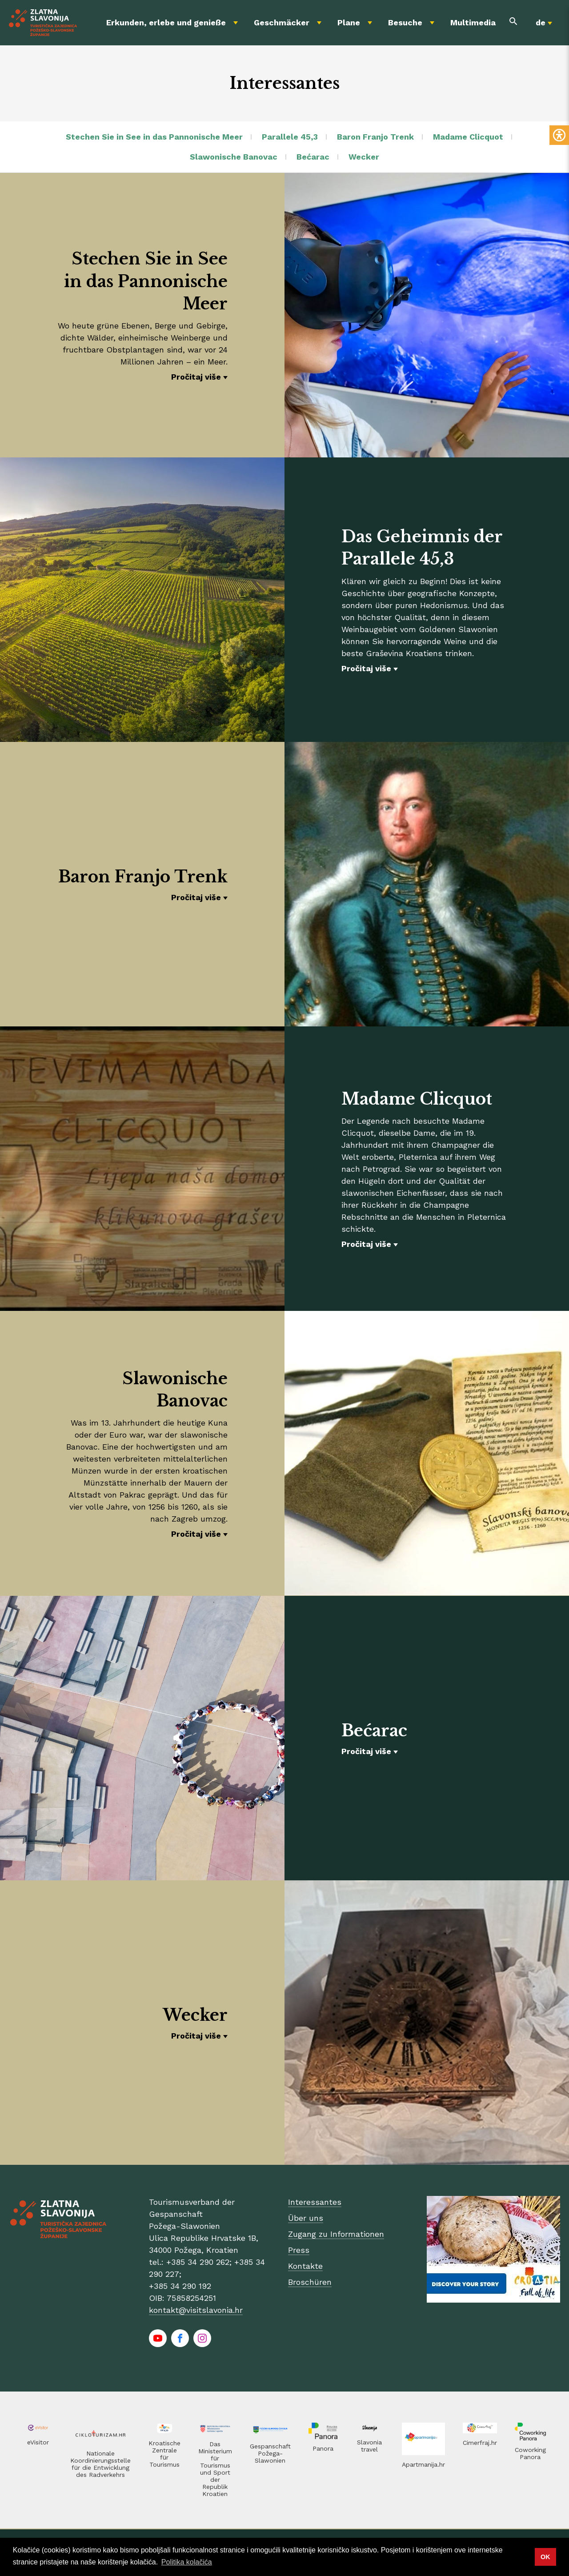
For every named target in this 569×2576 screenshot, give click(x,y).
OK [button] (545, 2556)
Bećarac (313, 156)
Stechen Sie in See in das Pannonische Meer (154, 136)
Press (298, 2250)
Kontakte (305, 2266)
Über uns (305, 2218)
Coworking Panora (530, 2453)
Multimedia (473, 22)
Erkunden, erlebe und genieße (166, 22)
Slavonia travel (369, 2446)
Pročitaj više (196, 376)
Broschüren (310, 2282)
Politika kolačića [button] (186, 2562)
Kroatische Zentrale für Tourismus (164, 2454)
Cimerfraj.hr (480, 2442)
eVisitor (38, 2442)
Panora (323, 2448)
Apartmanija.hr (423, 2464)
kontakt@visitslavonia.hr (196, 2310)
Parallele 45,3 (290, 136)
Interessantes (314, 2202)
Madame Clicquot (468, 136)
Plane (348, 22)
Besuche (405, 22)
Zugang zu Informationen (336, 2234)
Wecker (364, 156)
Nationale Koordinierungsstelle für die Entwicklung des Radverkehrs (100, 2464)
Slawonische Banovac (233, 156)
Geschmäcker (281, 22)
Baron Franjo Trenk (375, 136)
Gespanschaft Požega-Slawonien (270, 2453)
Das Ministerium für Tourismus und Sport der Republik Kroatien (215, 2468)
